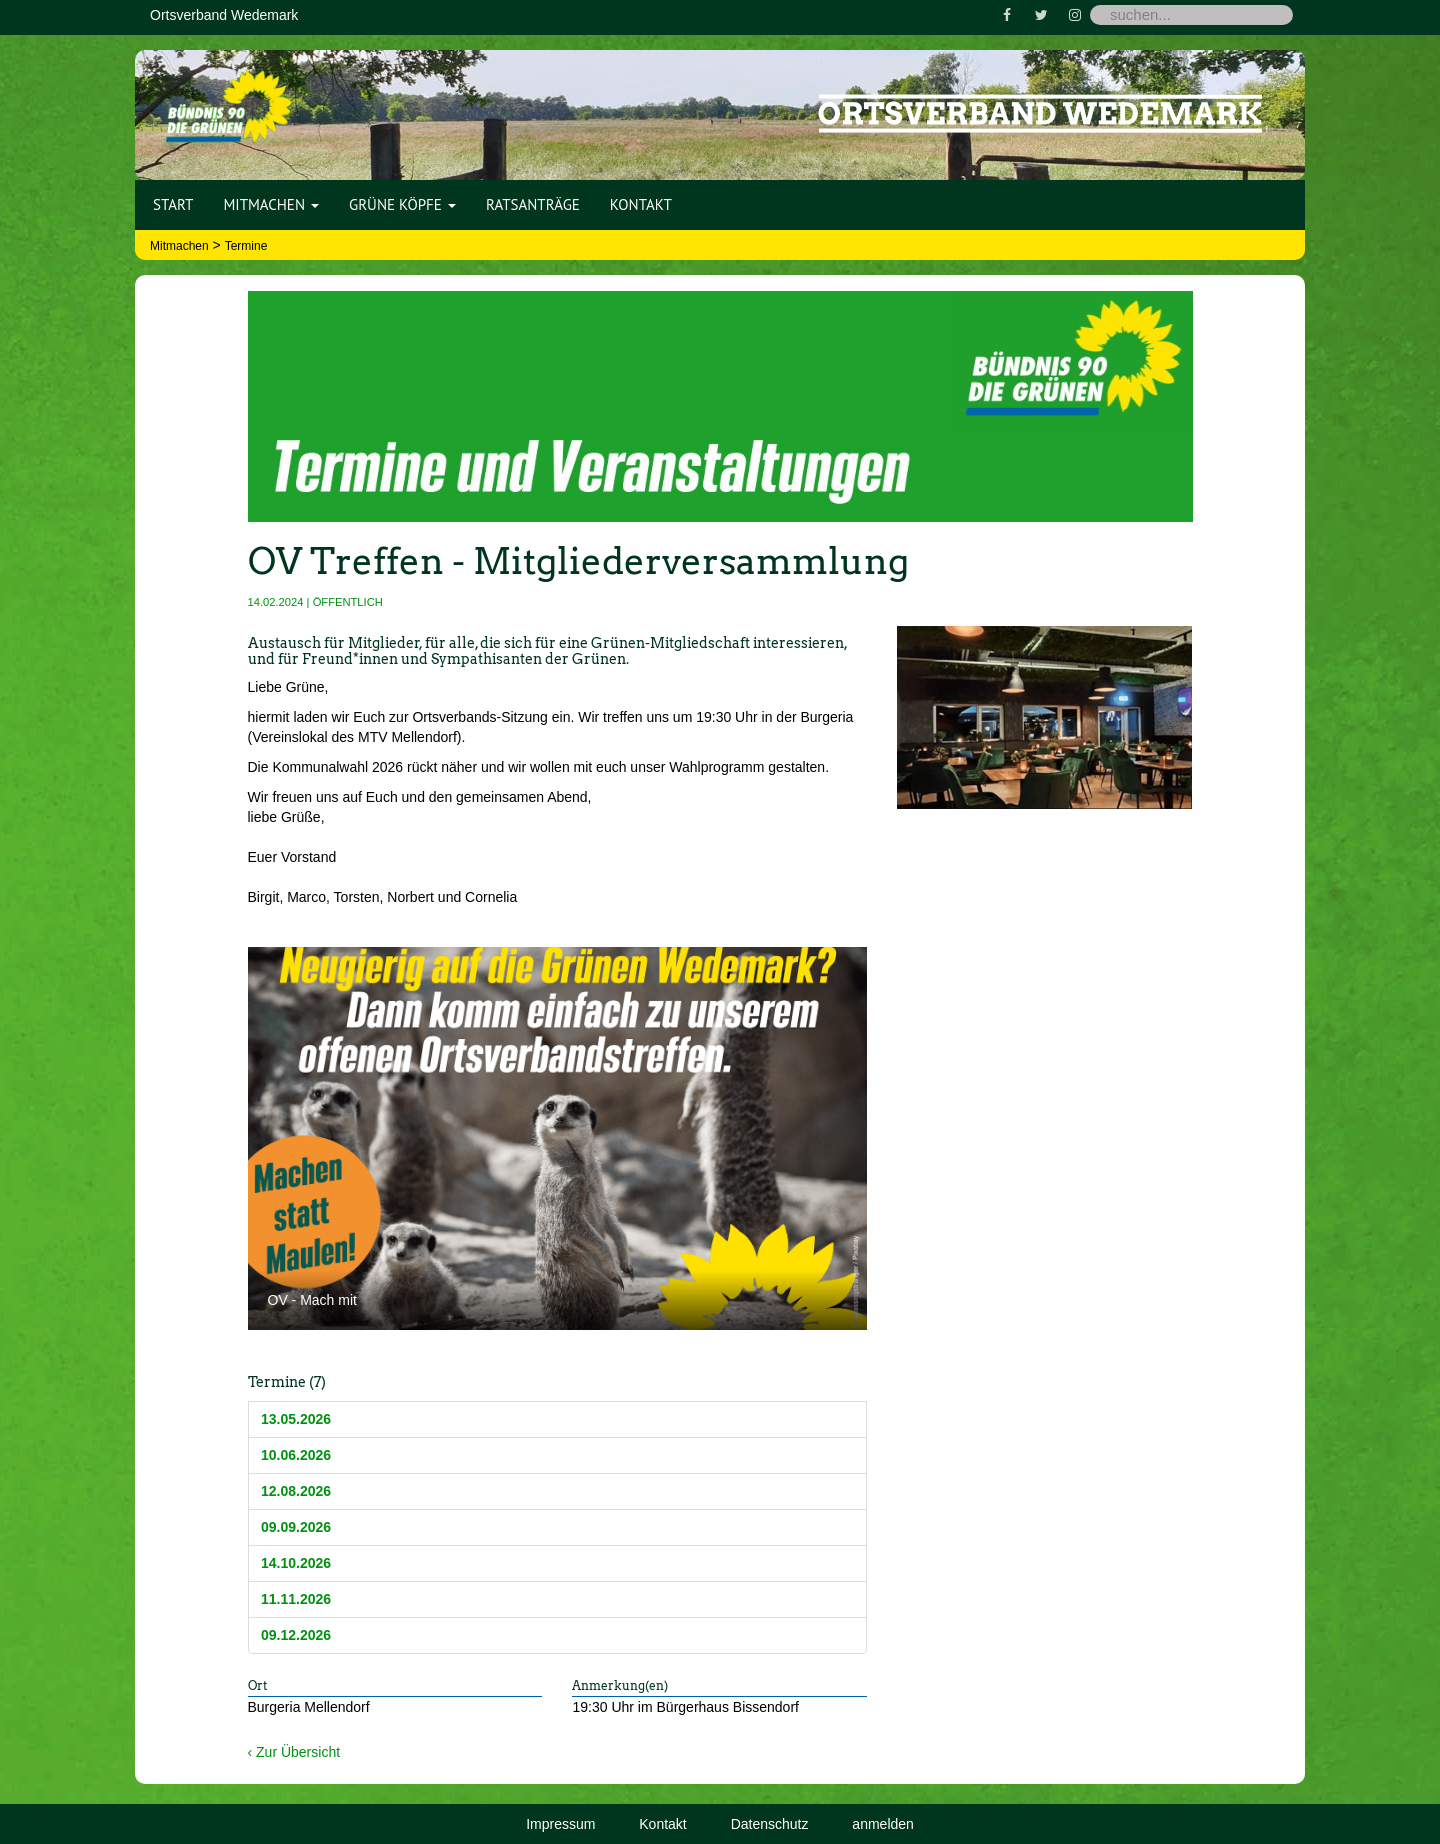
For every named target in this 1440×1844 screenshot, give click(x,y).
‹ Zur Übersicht (294, 1752)
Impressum (560, 1824)
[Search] (1191, 15)
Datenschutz (770, 1824)
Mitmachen (271, 204)
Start (173, 204)
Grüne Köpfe (402, 204)
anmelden (883, 1824)
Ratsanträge (533, 204)
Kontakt (641, 204)
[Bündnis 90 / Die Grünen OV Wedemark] (229, 99)
